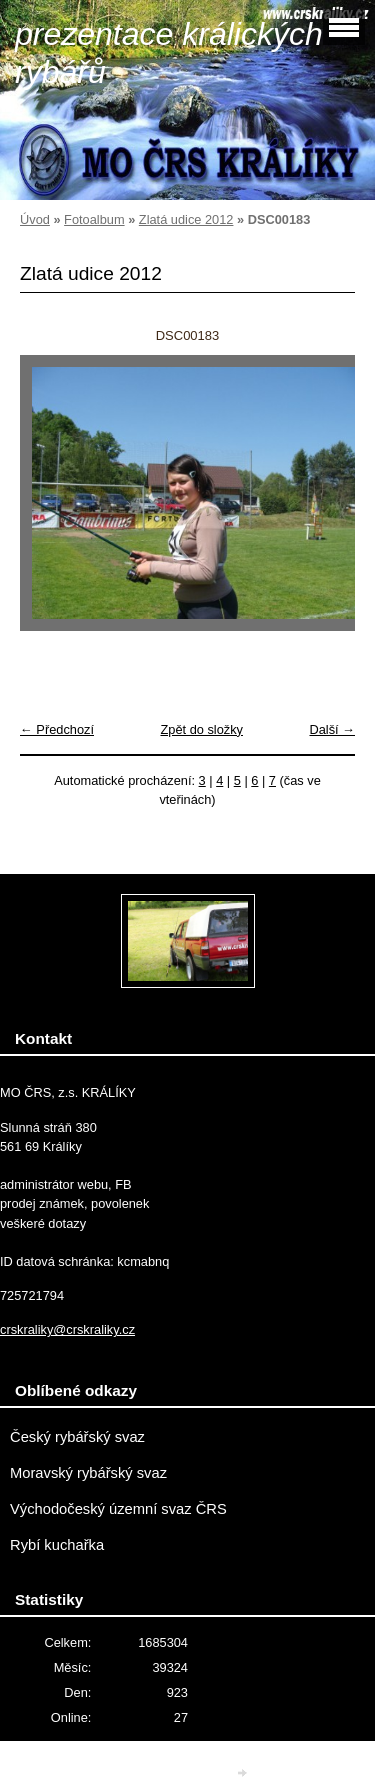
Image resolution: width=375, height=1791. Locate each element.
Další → (332, 729)
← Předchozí (57, 729)
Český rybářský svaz (77, 1437)
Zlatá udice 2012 (186, 219)
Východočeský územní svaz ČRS (118, 1509)
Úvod (35, 219)
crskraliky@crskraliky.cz (67, 1329)
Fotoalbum (94, 219)
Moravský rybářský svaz (88, 1473)
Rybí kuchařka (57, 1545)
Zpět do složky (201, 729)
